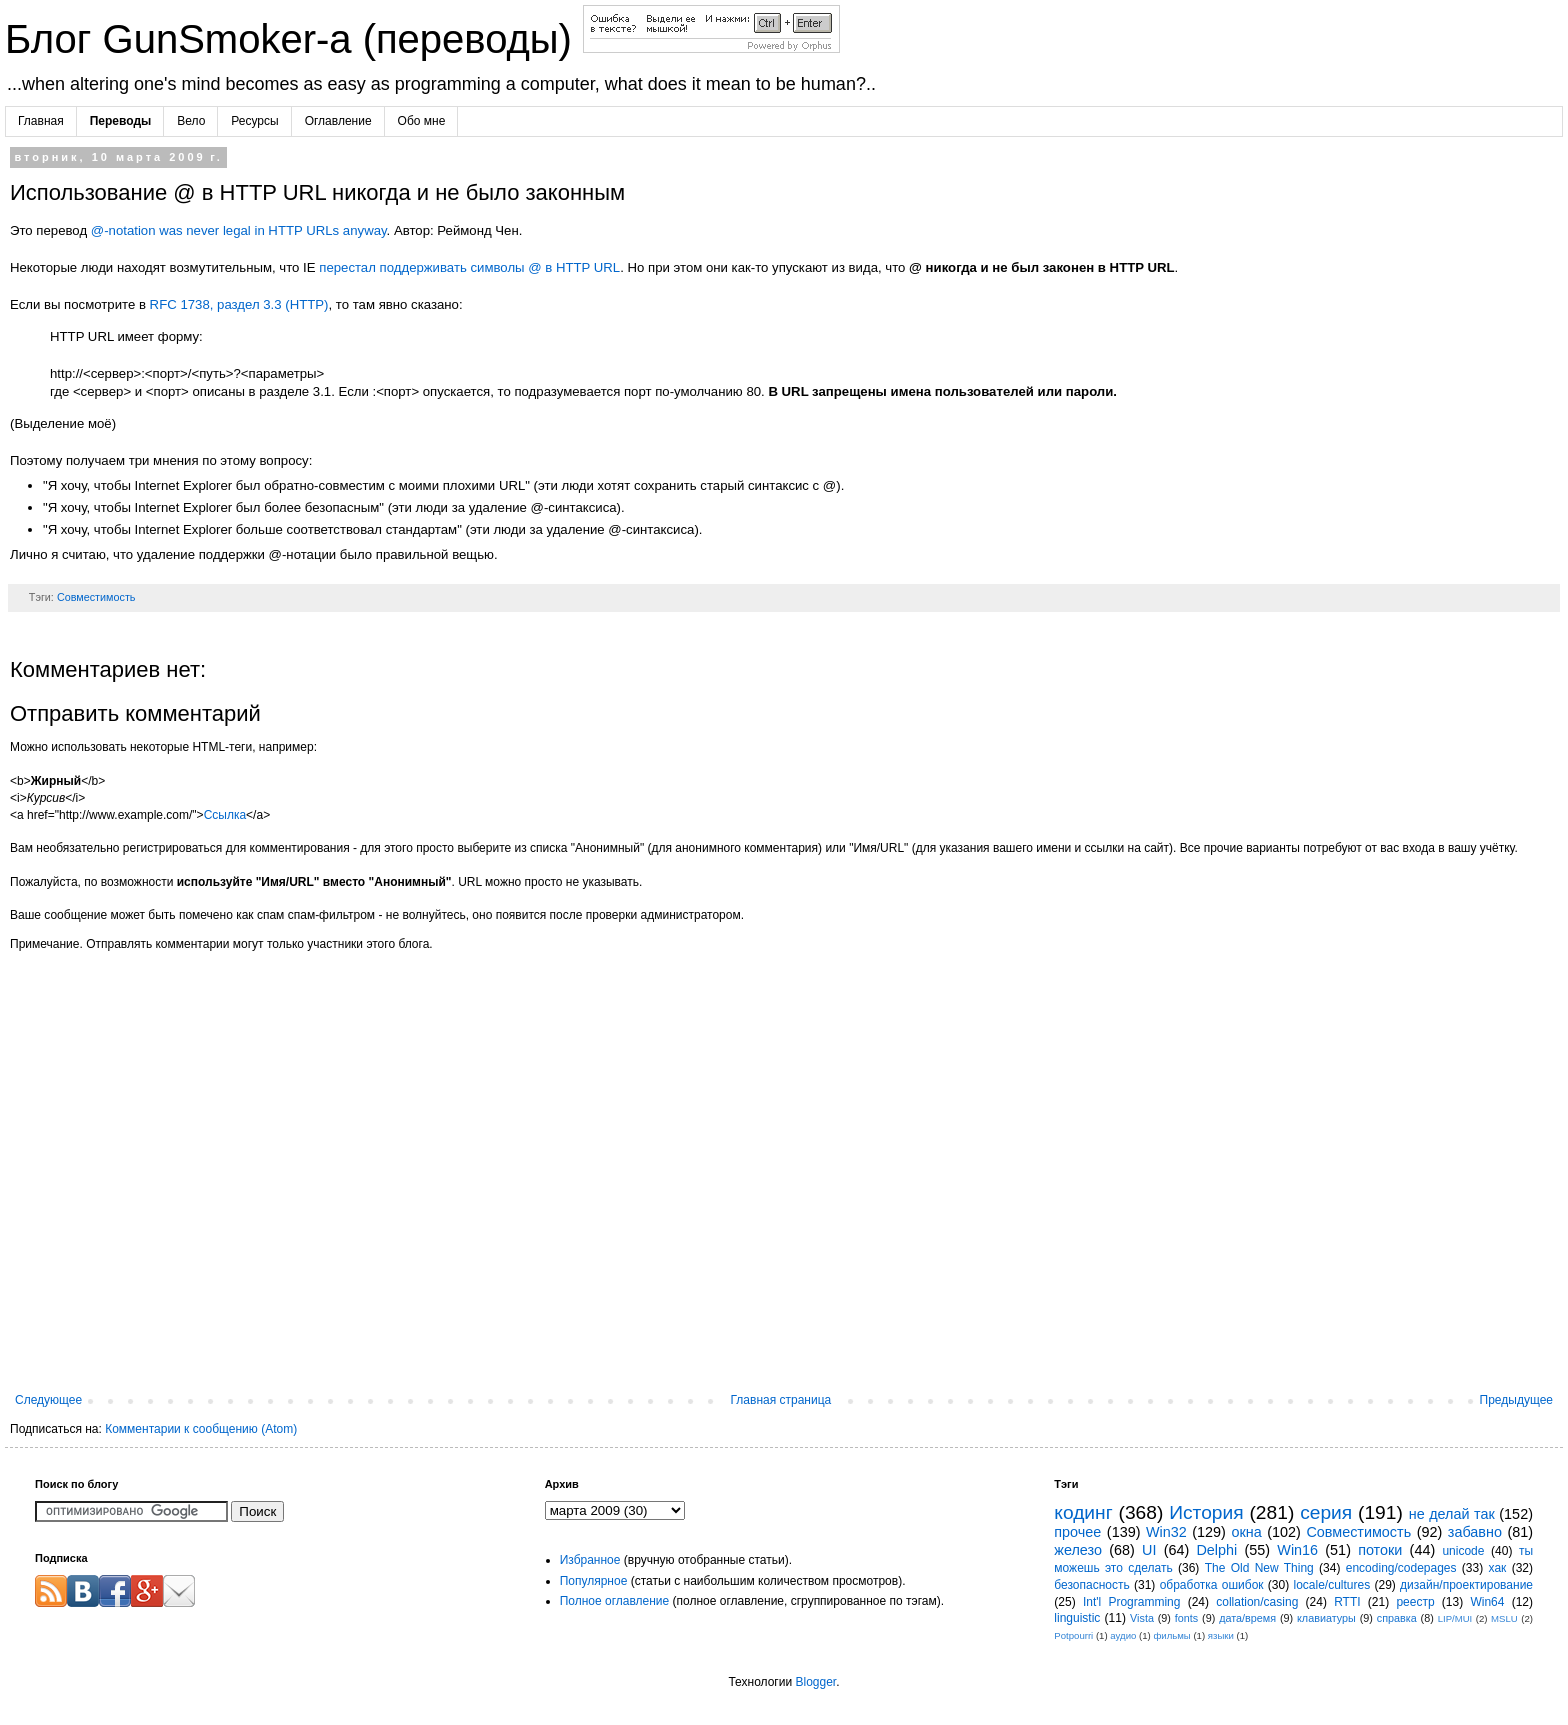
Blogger (815, 1682)
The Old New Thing (1259, 1568)
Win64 (1487, 1602)
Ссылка (225, 815)
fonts (1186, 1618)
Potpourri (1073, 1635)
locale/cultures (1331, 1585)
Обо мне (422, 121)
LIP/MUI (1455, 1618)
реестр (1415, 1602)
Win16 (1297, 1550)
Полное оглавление (615, 1601)
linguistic (1077, 1618)
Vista (1142, 1618)
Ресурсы (254, 121)
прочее (1077, 1532)
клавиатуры (1326, 1618)
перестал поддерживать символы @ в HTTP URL (469, 267)
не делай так (1452, 1514)
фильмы (1171, 1635)
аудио (1123, 1635)
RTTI (1347, 1602)
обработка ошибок (1212, 1585)
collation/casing (1257, 1602)
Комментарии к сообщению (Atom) (201, 1429)
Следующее (48, 1400)
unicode (1463, 1551)
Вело (191, 121)
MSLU (1504, 1618)
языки (1221, 1635)
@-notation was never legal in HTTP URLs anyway (239, 230)
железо (1078, 1550)
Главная (41, 121)
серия (1326, 1512)
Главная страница (781, 1400)
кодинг (1083, 1512)
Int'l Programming (1132, 1602)
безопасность (1091, 1585)
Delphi (1216, 1550)
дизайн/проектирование (1466, 1585)
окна (1246, 1532)
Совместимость (96, 597)
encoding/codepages (1401, 1568)
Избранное (590, 1560)
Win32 (1166, 1532)
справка (1397, 1618)
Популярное (594, 1581)
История (1206, 1512)
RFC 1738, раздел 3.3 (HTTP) (239, 304)
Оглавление (338, 121)
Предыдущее (1516, 1400)
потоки (1380, 1550)
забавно (1475, 1532)
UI (1149, 1550)
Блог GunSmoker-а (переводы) (294, 39)
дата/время (1247, 1618)
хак (1498, 1568)
